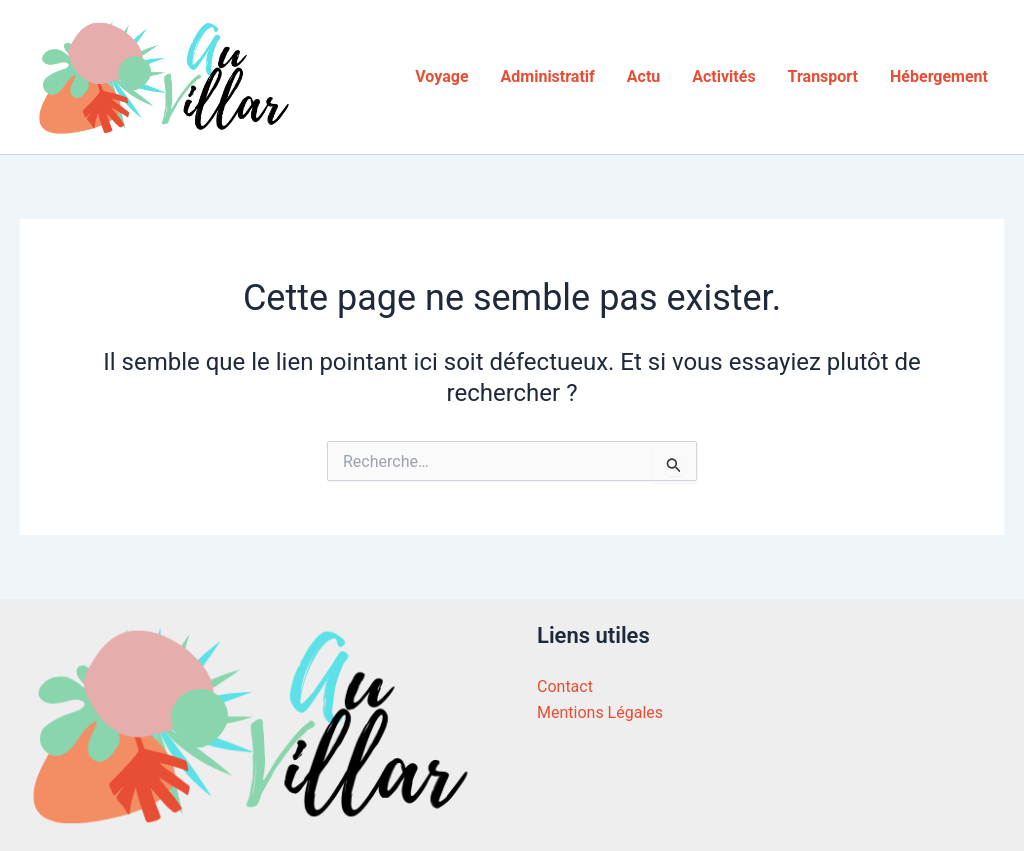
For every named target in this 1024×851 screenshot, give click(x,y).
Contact (565, 686)
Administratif (548, 76)
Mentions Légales (600, 712)
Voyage (441, 76)
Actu (643, 76)
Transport (823, 76)
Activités (723, 76)
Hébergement (939, 76)
